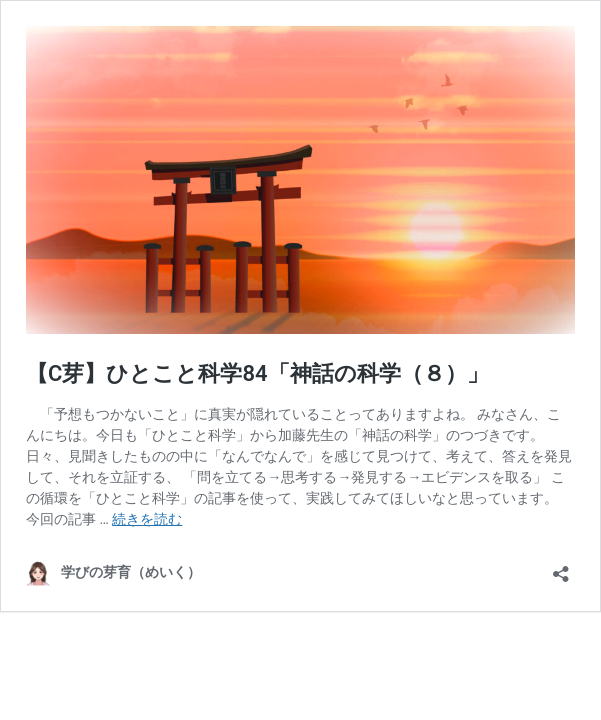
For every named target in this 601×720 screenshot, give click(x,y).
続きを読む (147, 519)
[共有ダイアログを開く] (561, 567)
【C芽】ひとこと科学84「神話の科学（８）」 (257, 373)
